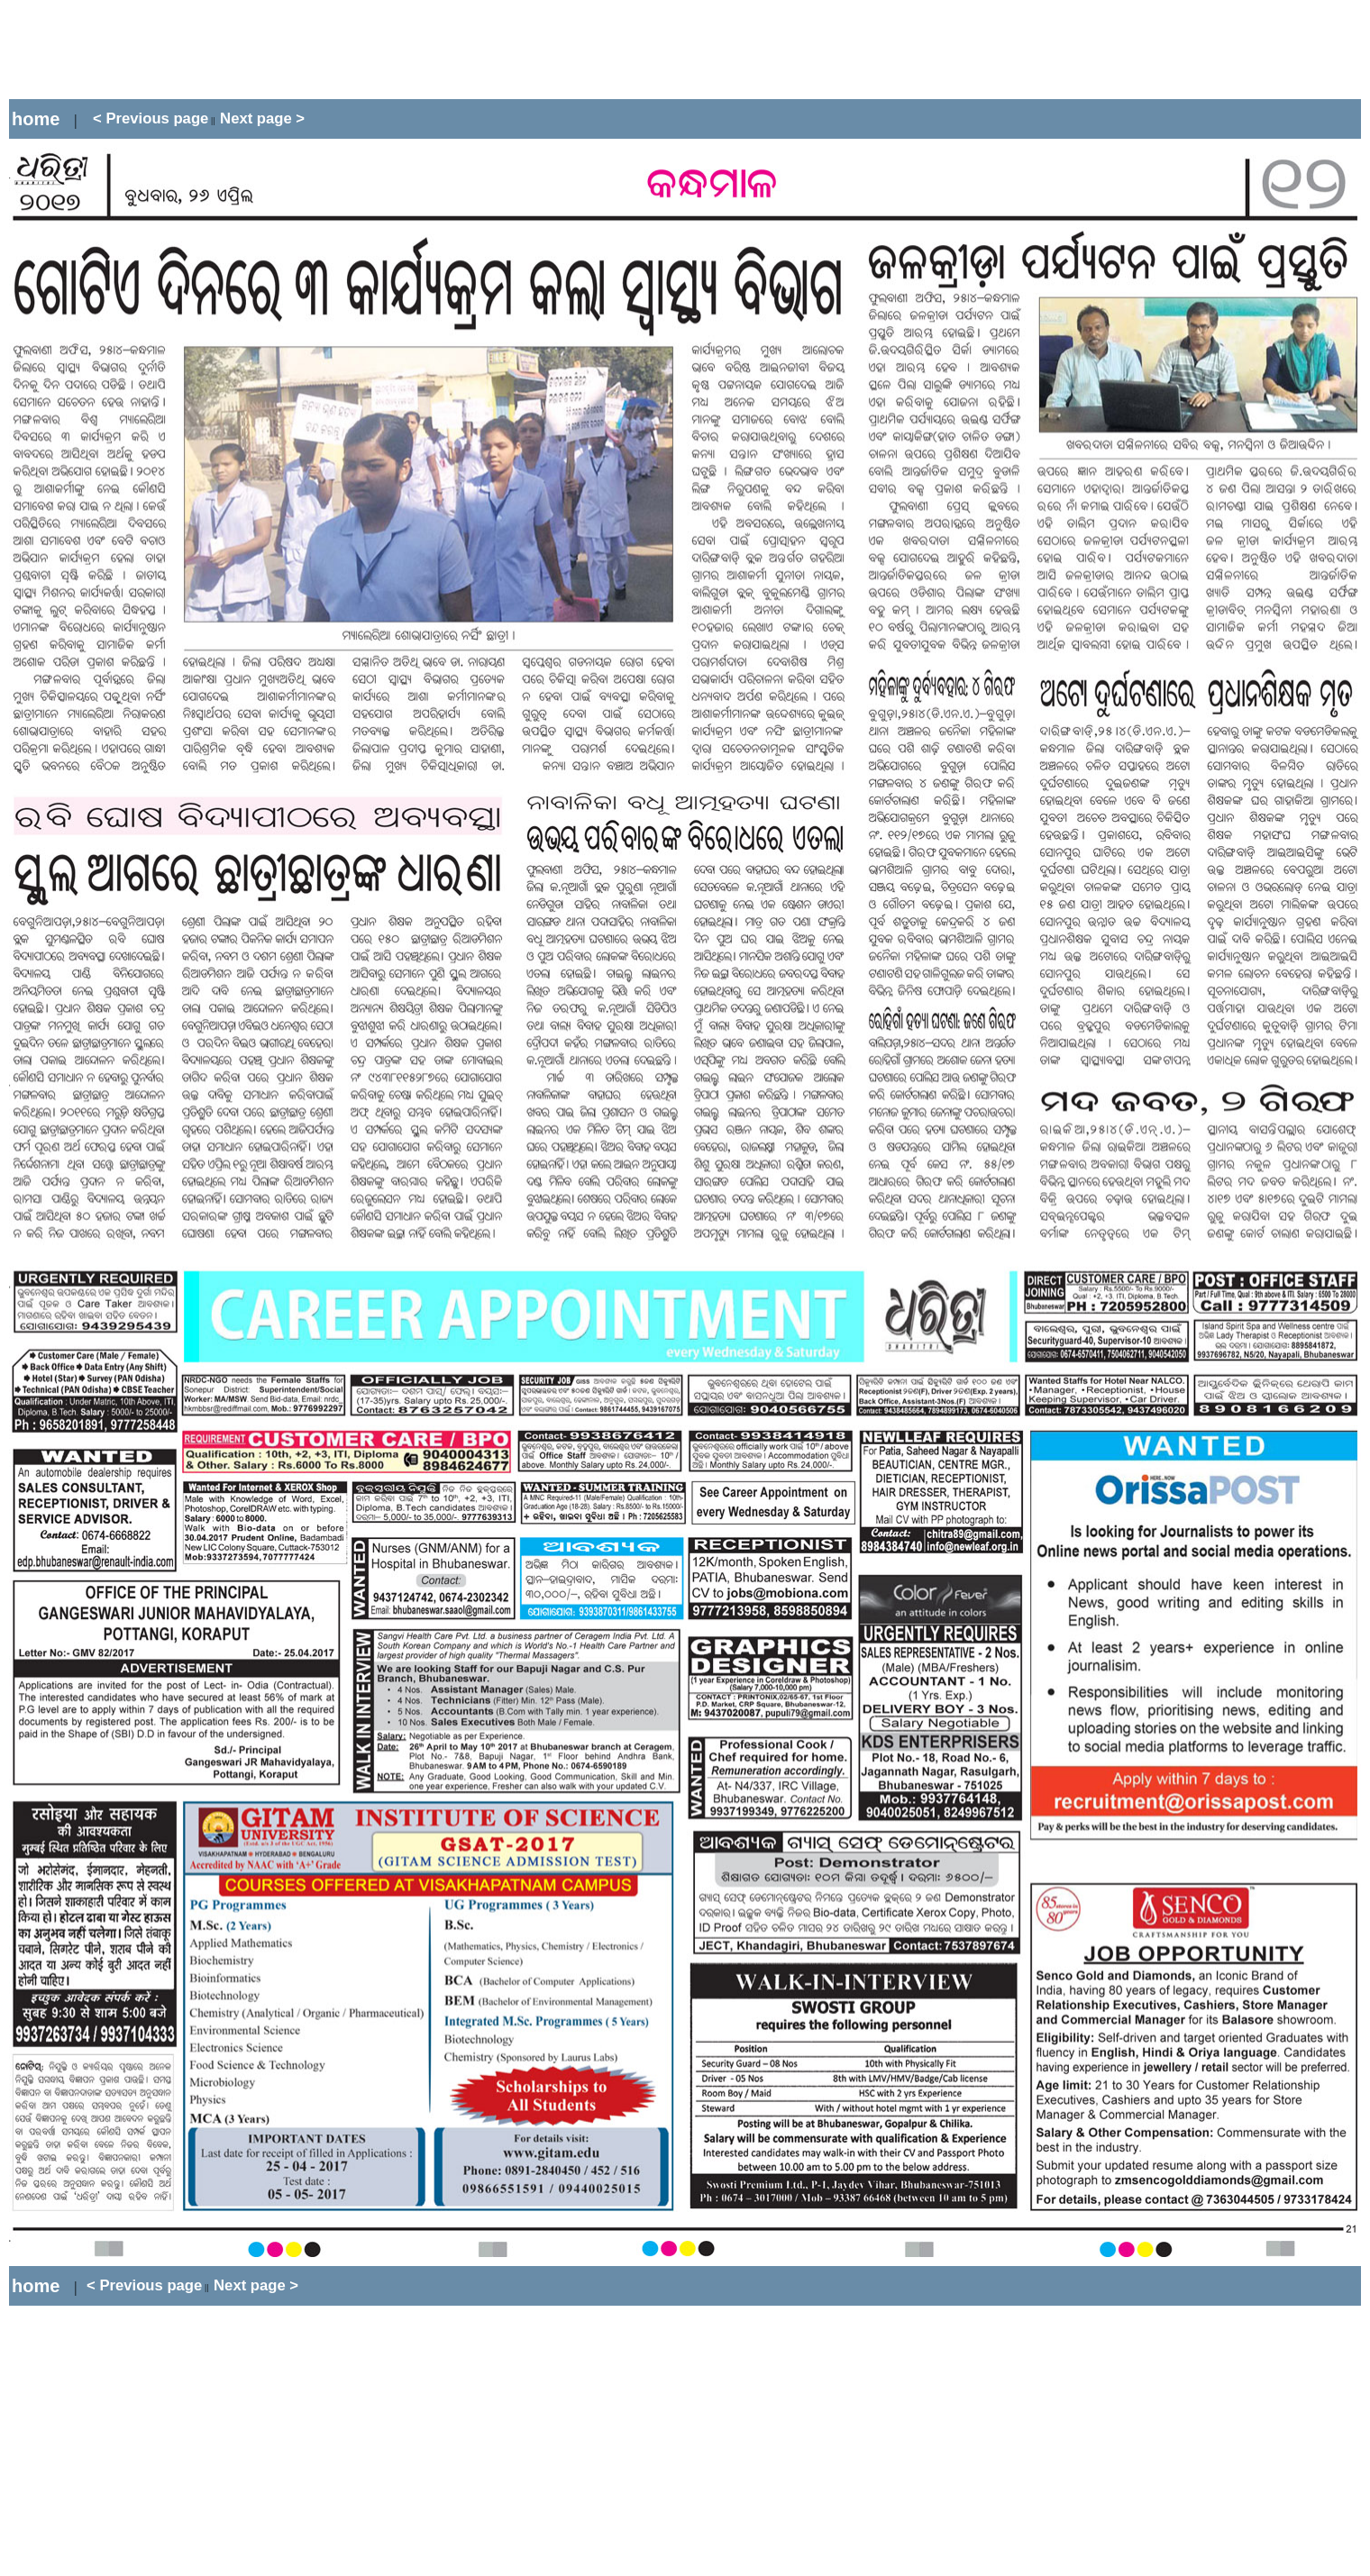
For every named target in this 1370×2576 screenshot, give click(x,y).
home (35, 119)
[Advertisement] (337, 49)
